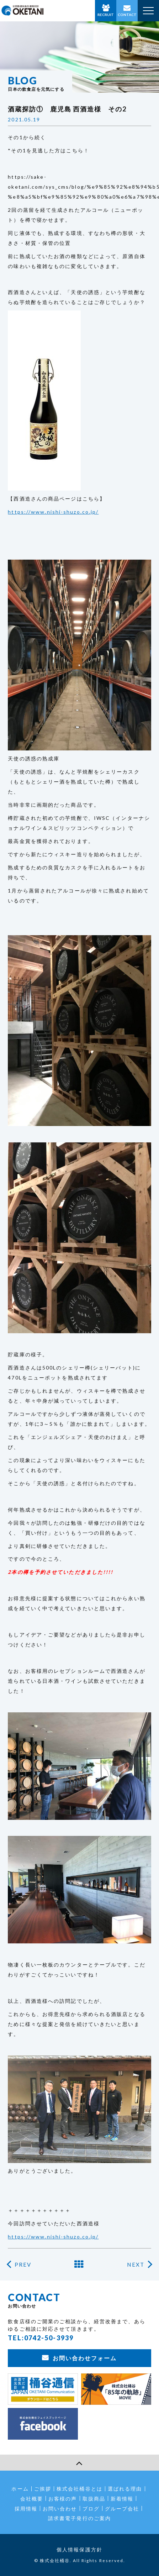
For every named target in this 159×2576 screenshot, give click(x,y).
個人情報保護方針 (79, 2549)
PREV (23, 2264)
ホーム (19, 2489)
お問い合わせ (60, 2509)
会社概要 (31, 2499)
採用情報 (26, 2509)
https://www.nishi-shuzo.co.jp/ (53, 512)
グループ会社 (122, 2509)
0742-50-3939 (49, 2338)
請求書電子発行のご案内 (79, 2518)
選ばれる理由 (125, 2489)
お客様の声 (62, 2499)
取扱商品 (94, 2499)
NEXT (135, 2264)
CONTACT (127, 14)
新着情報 (122, 2499)
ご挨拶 (42, 2489)
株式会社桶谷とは (79, 2489)
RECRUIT (105, 14)
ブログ (91, 2509)
